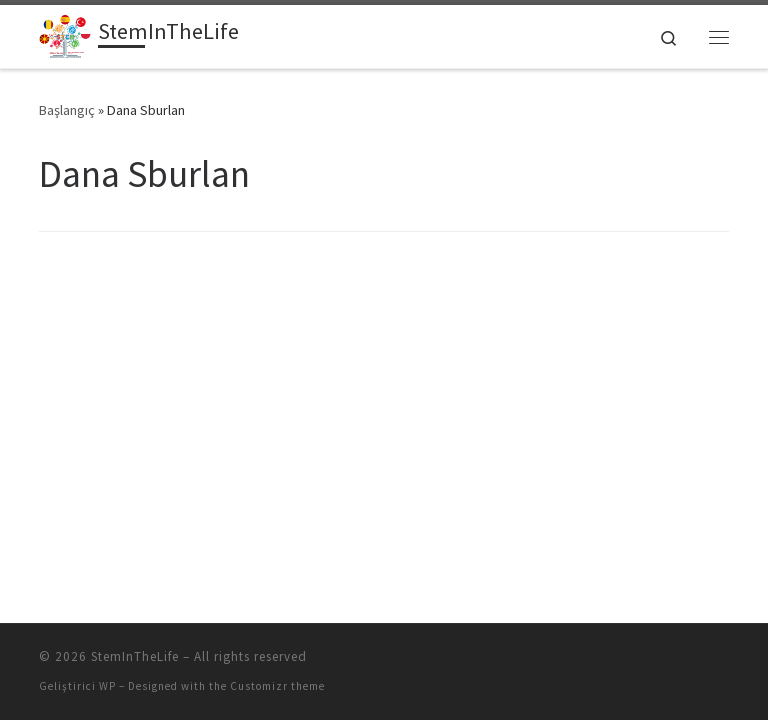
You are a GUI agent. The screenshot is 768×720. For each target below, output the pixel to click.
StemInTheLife (135, 656)
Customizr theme (277, 686)
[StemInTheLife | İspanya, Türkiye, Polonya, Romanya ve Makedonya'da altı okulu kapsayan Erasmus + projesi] (65, 34)
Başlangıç (67, 110)
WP (107, 686)
